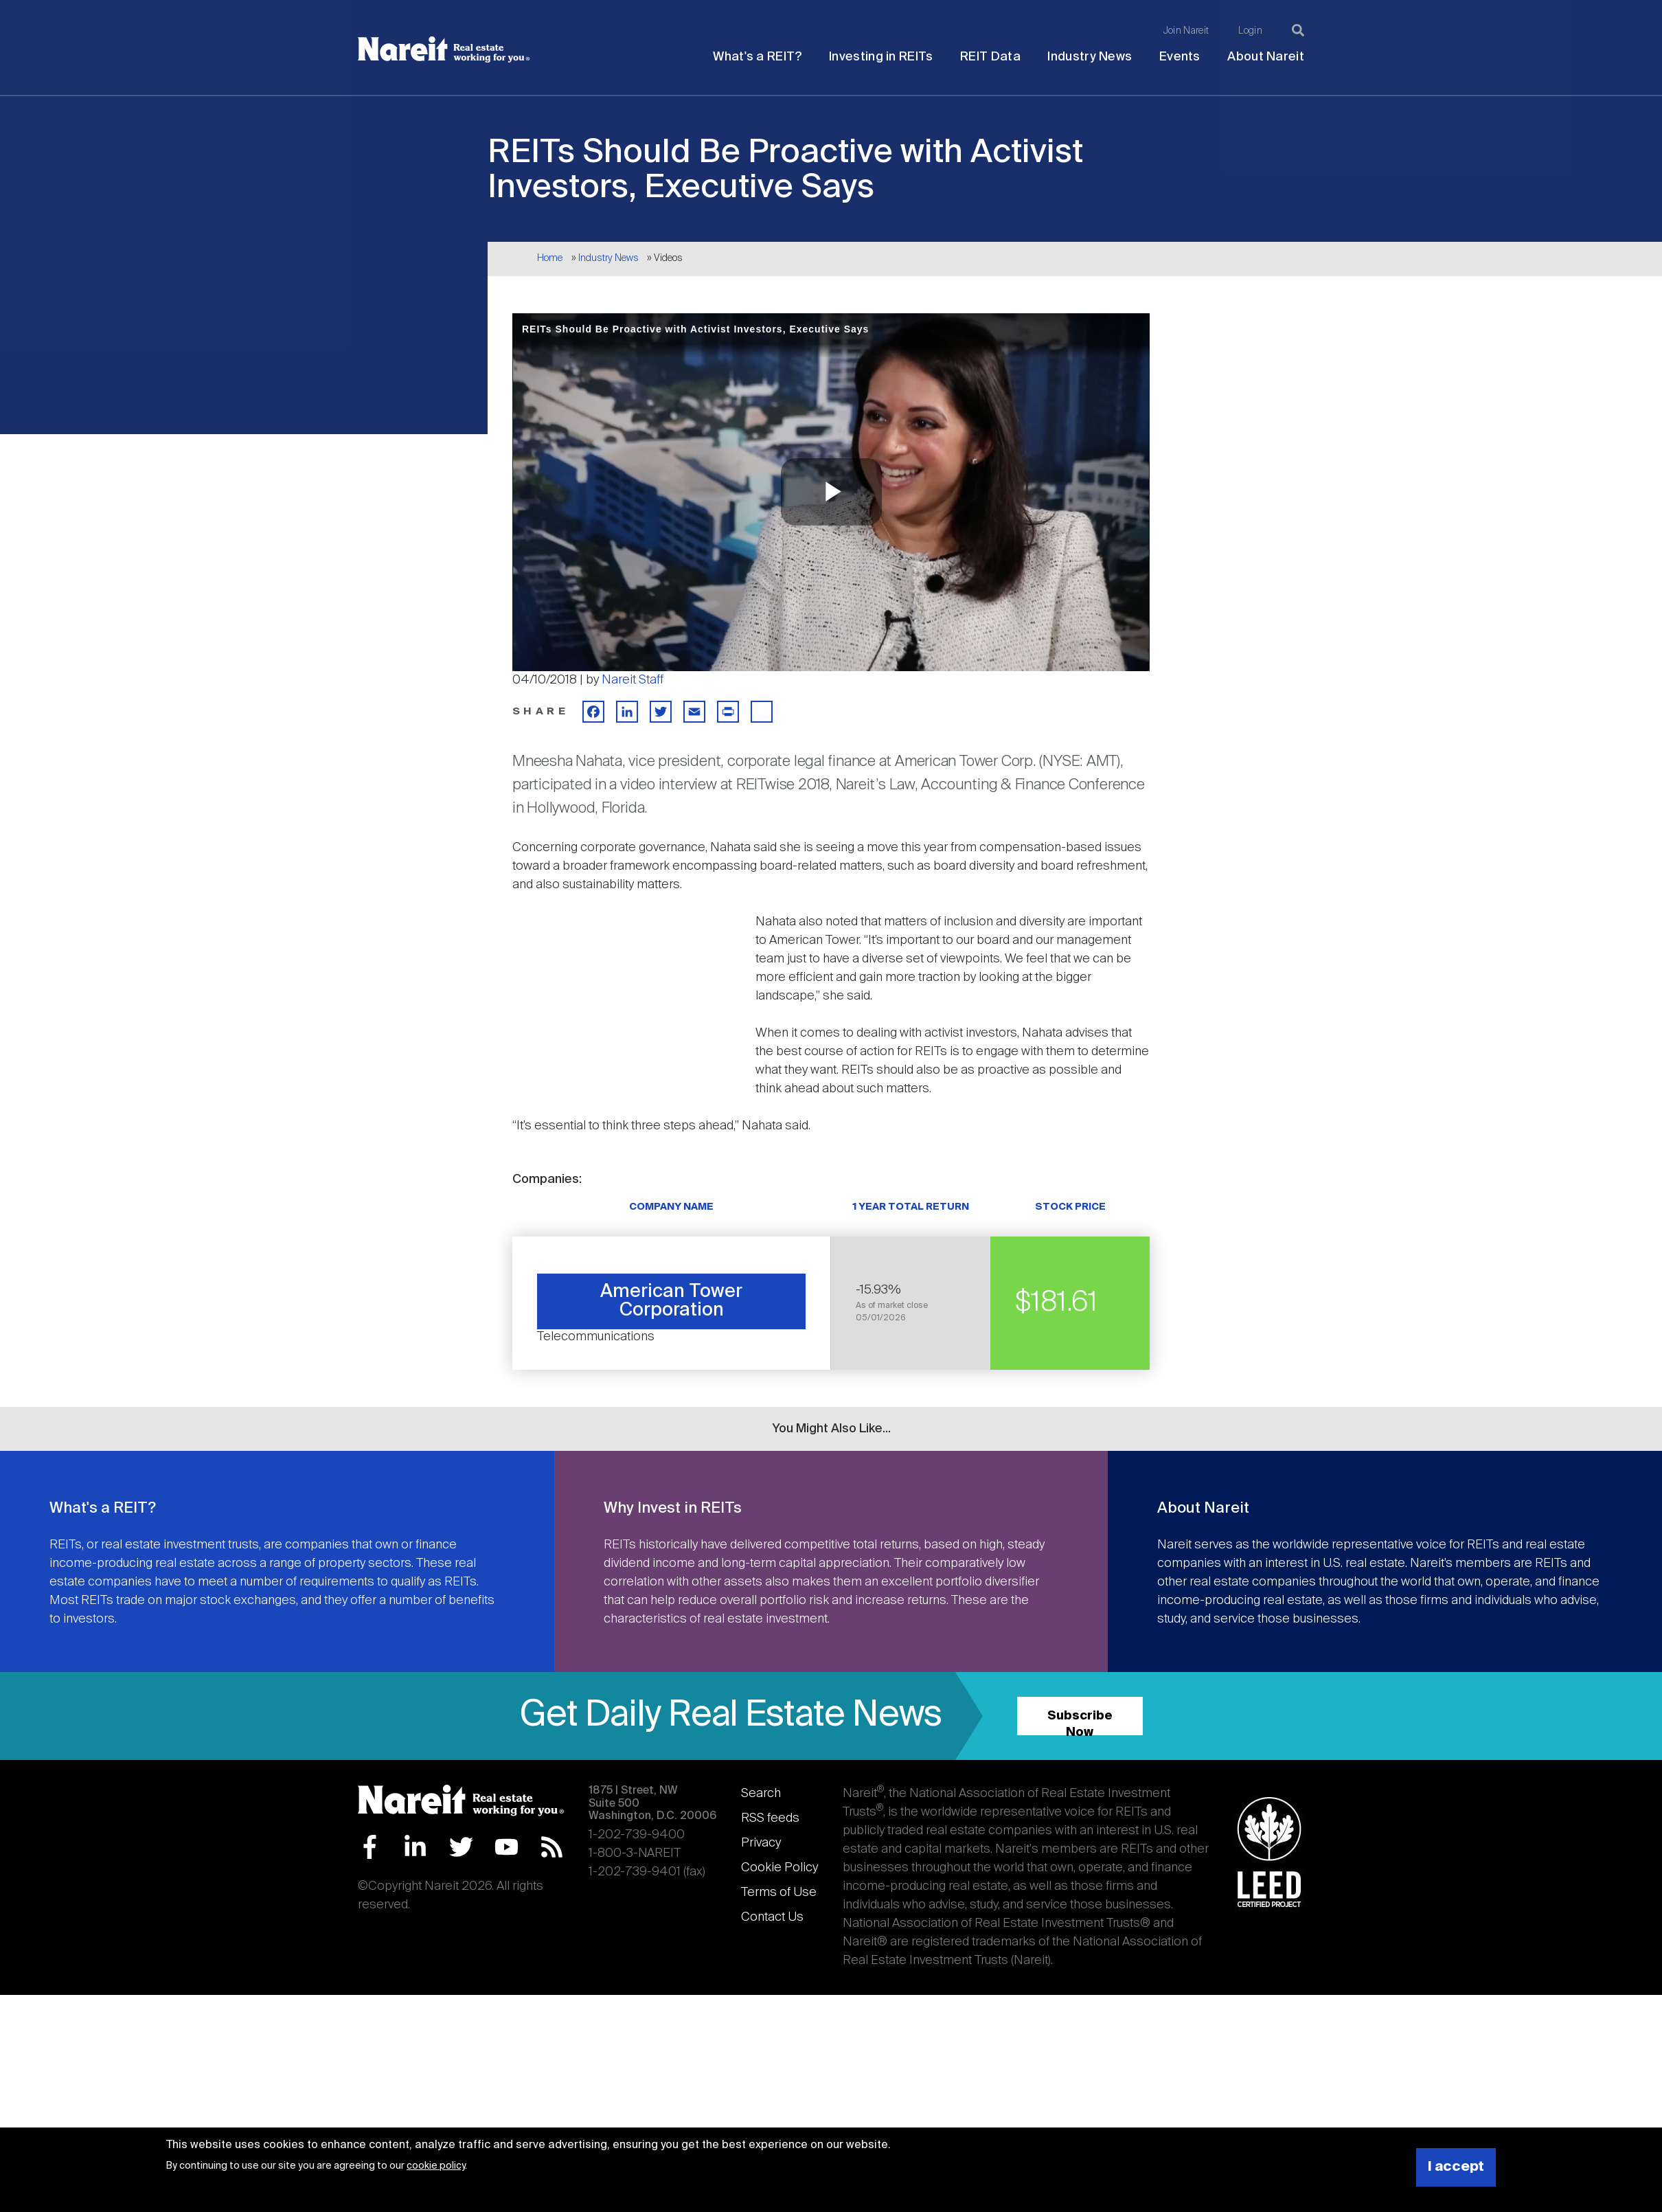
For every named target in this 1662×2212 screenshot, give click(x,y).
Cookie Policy (779, 1868)
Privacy (761, 1843)
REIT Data (990, 57)
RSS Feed (552, 1847)
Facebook (370, 1847)
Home (549, 258)
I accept (1456, 2167)
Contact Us (772, 1917)
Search (761, 1793)
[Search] (1298, 30)
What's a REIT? (757, 57)
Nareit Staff (632, 680)
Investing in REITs (881, 57)
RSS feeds (770, 1818)
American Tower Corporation (671, 1301)
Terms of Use (779, 1892)
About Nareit (1265, 57)
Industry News (1089, 57)
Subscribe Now (1080, 1722)
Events (1179, 57)
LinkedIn (415, 1847)
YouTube (506, 1847)
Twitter (461, 1847)
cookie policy (436, 2166)
